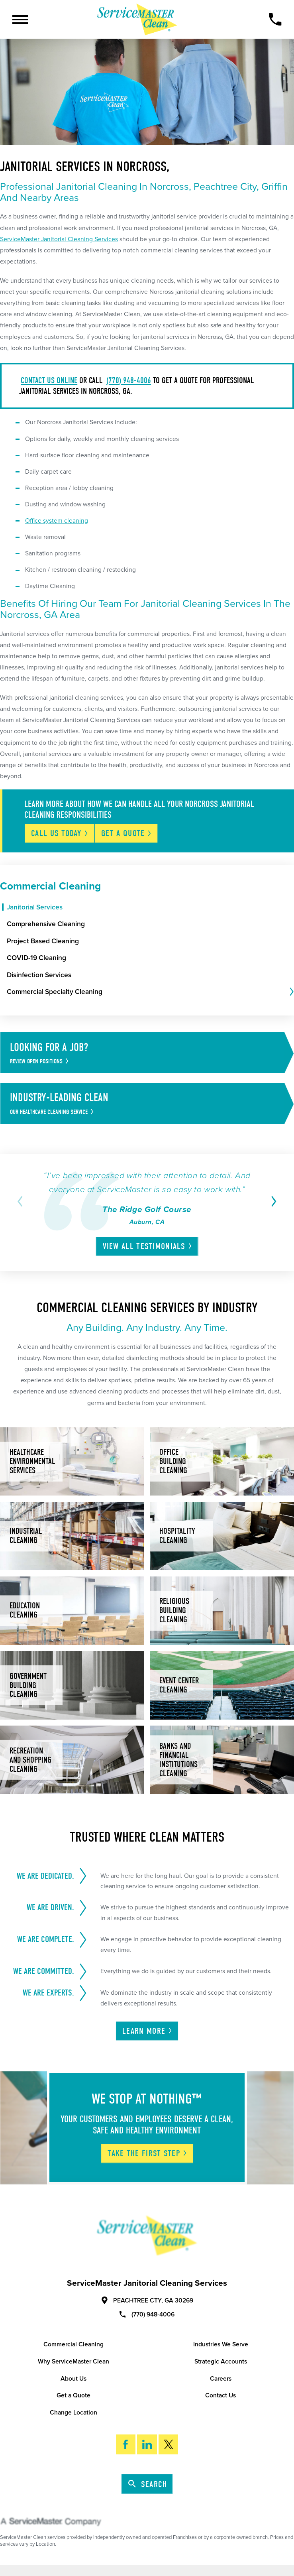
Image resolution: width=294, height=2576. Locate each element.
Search (147, 2484)
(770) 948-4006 (128, 380)
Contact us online (49, 380)
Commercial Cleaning (73, 2344)
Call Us (60, 833)
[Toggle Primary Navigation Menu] (20, 19)
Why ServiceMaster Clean (73, 2361)
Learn (147, 2031)
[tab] (291, 992)
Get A (126, 833)
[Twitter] (168, 2444)
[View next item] (272, 1201)
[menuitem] (150, 907)
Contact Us (220, 2395)
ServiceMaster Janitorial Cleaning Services (59, 239)
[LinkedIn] (147, 2444)
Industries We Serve (220, 2344)
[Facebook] (125, 2444)
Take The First (148, 2153)
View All (148, 1246)
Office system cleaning (56, 520)
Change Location (73, 2412)
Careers (220, 2378)
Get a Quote (73, 2395)
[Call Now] (275, 19)
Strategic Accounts (220, 2361)
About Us (73, 2378)
